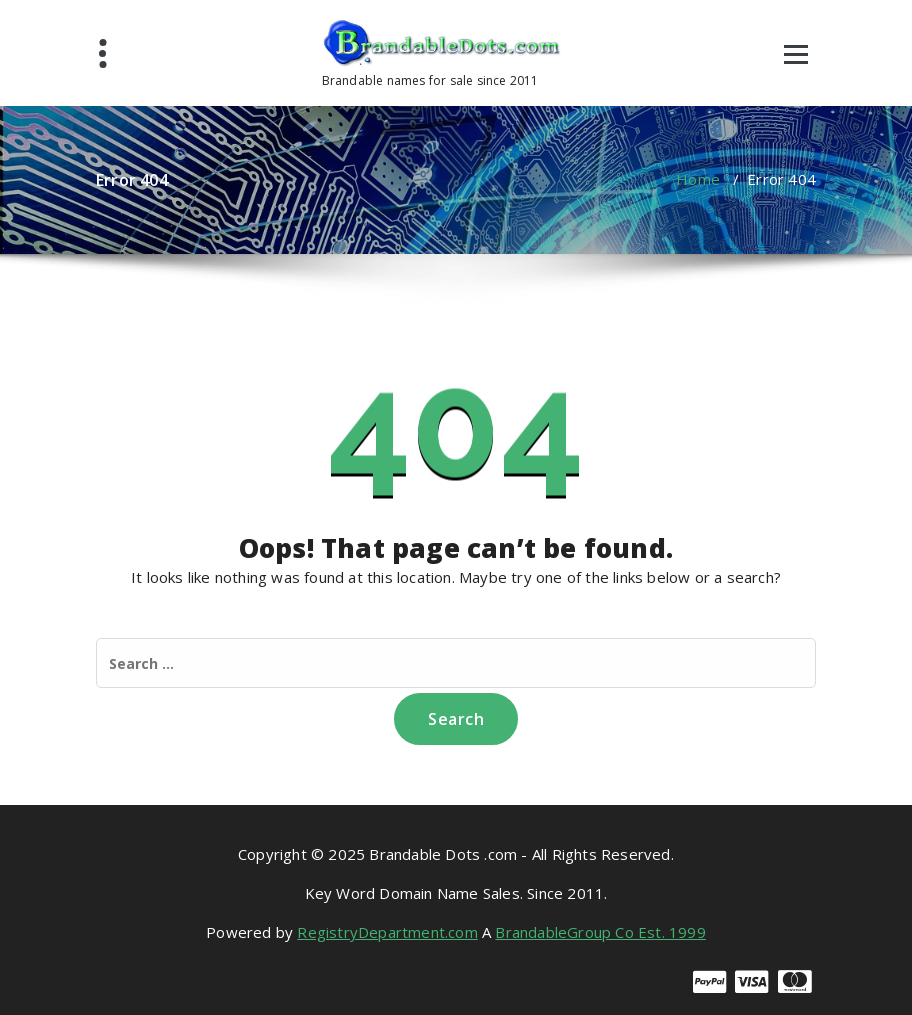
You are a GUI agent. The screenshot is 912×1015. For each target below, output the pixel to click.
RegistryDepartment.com (387, 932)
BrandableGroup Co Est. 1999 (600, 932)
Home (698, 179)
